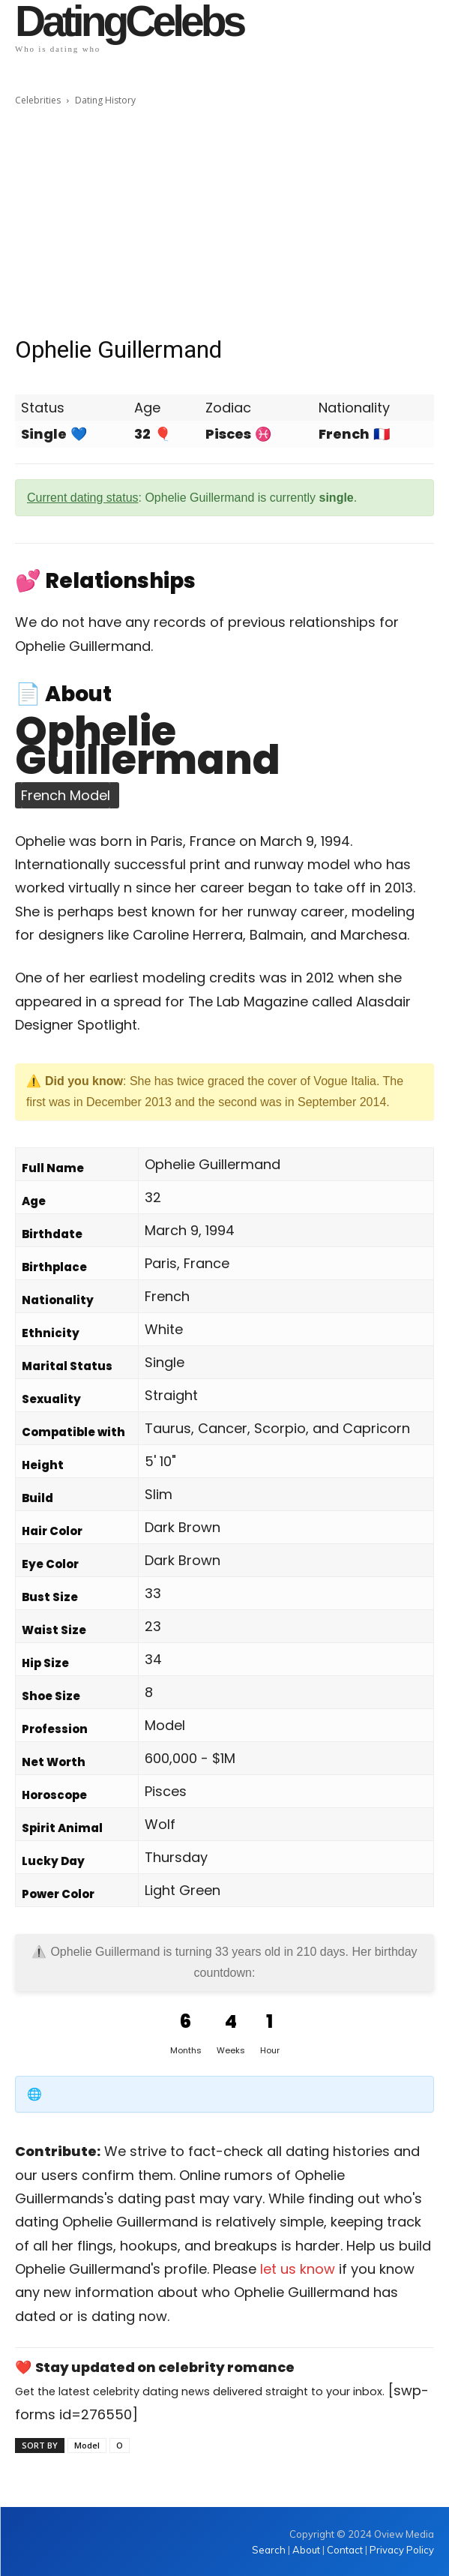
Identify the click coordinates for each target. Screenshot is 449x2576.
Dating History (105, 100)
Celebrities (38, 100)
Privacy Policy (402, 2550)
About (306, 2550)
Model (87, 2445)
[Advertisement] (224, 221)
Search (270, 2550)
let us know (297, 2269)
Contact (345, 2550)
